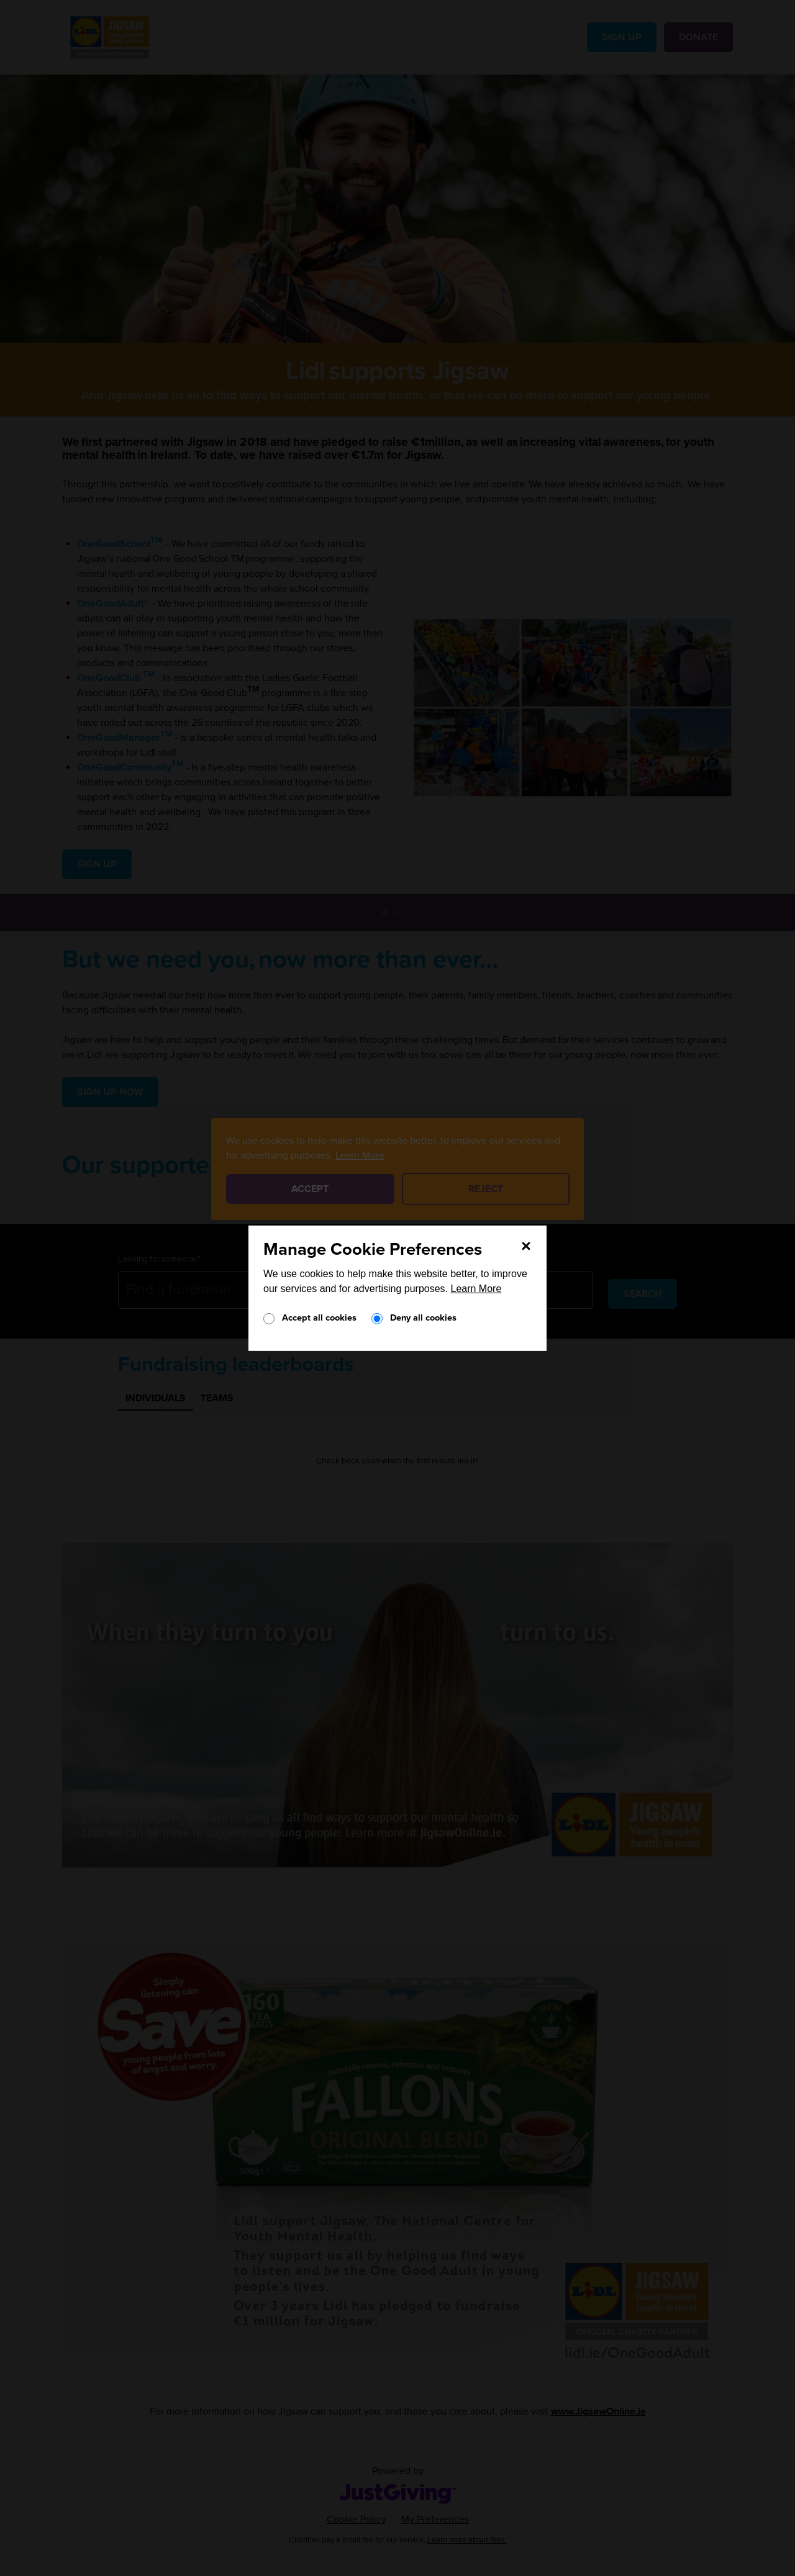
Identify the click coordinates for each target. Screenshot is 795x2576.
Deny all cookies (423, 1318)
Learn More (476, 1288)
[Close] (526, 1245)
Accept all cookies (319, 1318)
